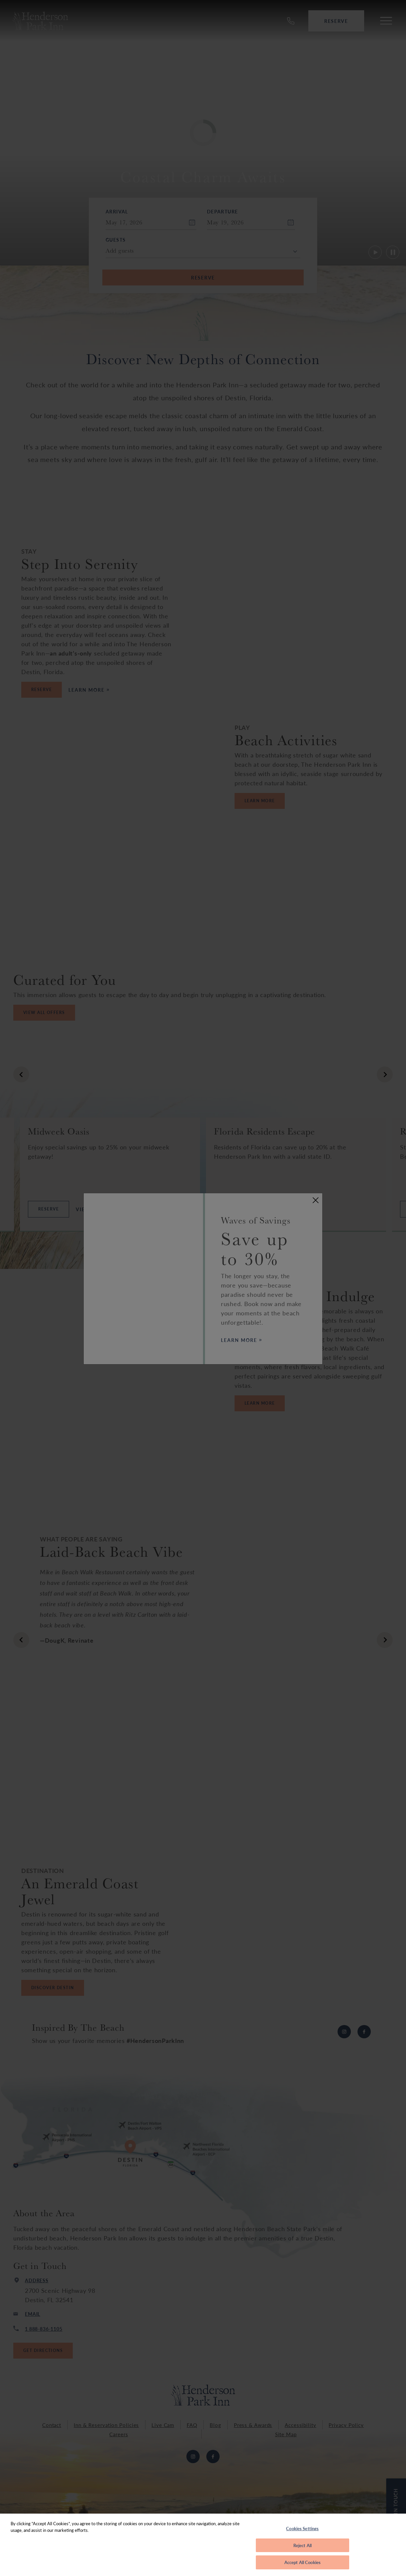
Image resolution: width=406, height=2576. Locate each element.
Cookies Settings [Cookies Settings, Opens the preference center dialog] (302, 2528)
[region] (203, 2545)
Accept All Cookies (302, 2562)
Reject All (302, 2545)
